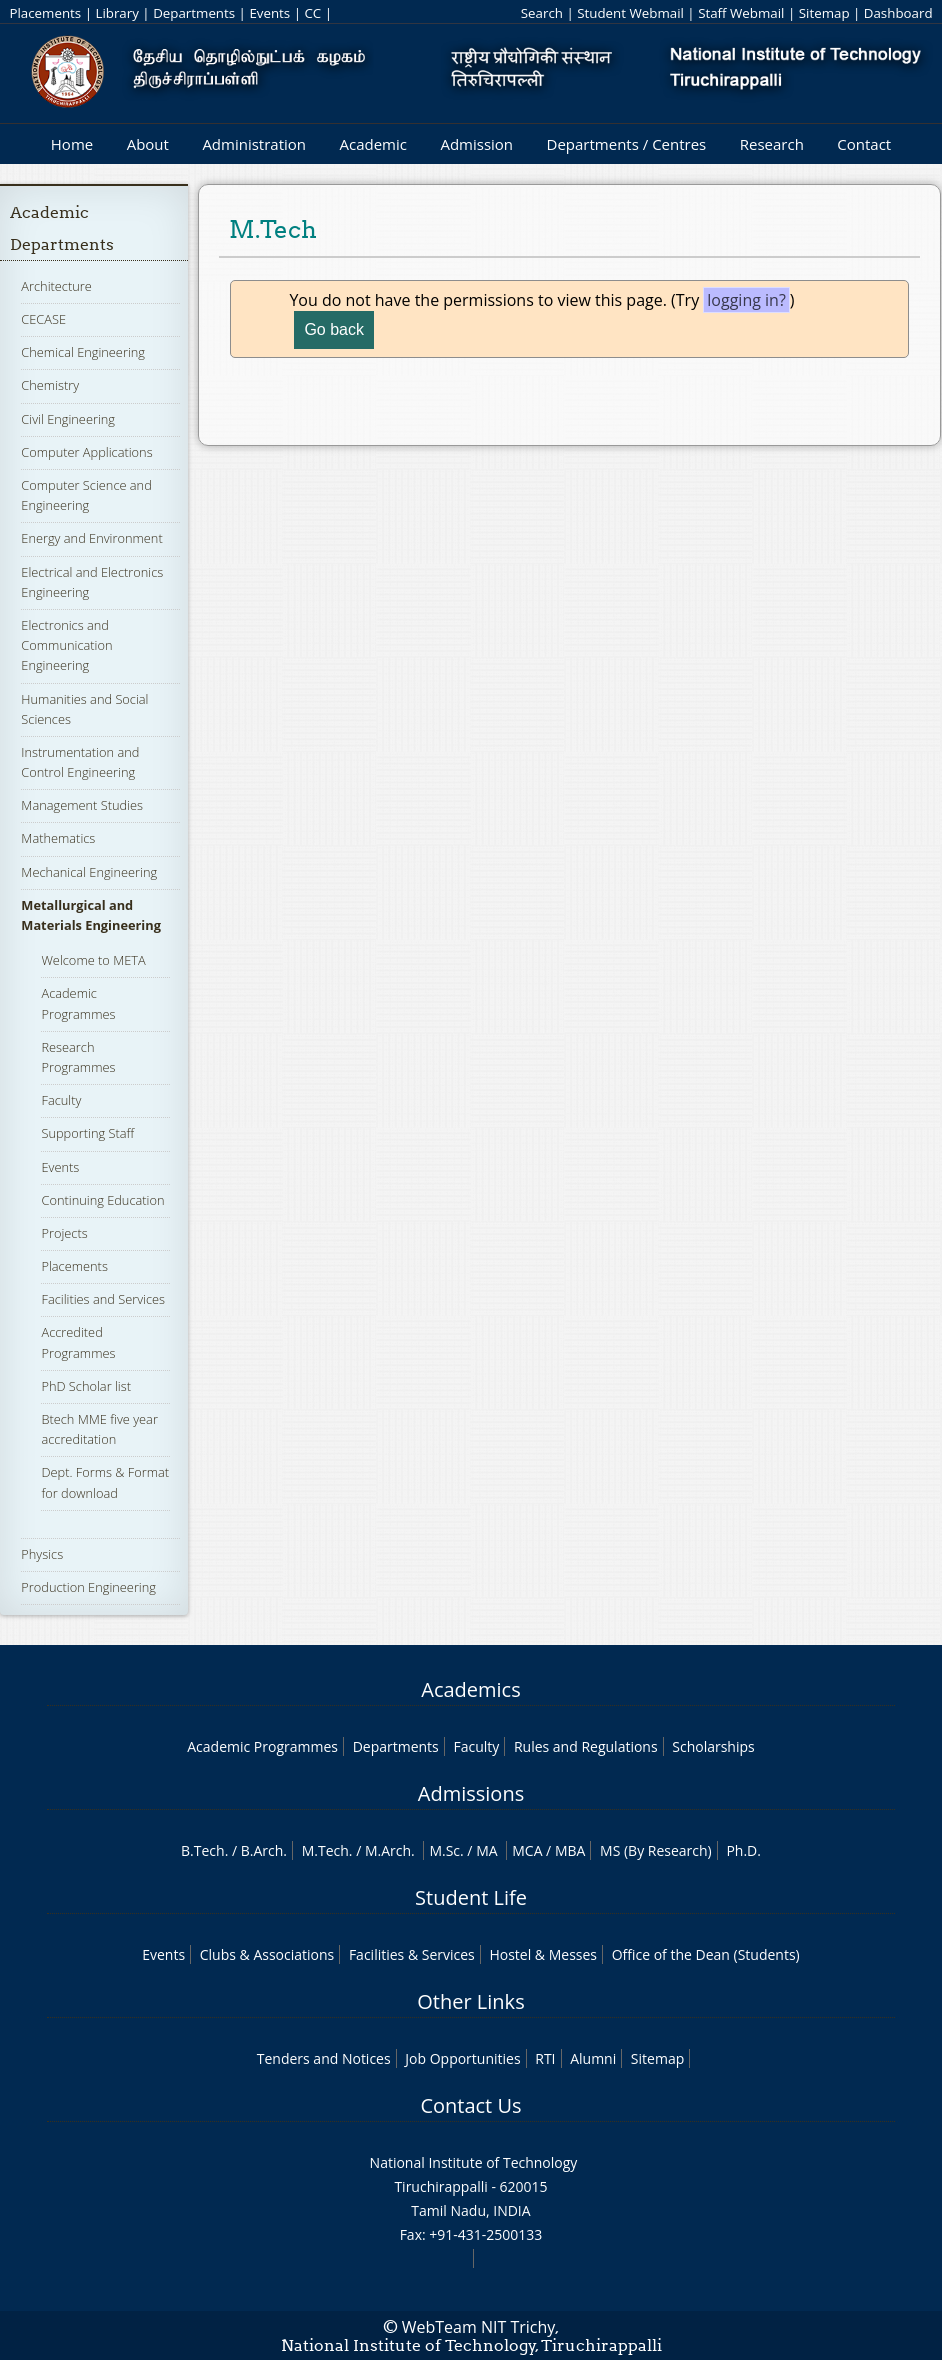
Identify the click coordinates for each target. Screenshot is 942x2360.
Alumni (593, 2058)
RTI (545, 2058)
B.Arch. (264, 1850)
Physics (42, 1554)
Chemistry (50, 385)
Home (72, 144)
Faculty (61, 1100)
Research (772, 144)
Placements (45, 13)
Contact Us (470, 2105)
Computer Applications (86, 452)
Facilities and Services (103, 1299)
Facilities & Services (412, 1954)
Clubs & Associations (267, 1954)
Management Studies (82, 805)
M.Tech (325, 1850)
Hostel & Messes (543, 1954)
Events (269, 13)
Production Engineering (88, 1587)
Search (542, 13)
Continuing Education (102, 1200)
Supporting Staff (87, 1133)
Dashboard (898, 13)
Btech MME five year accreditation (99, 1429)
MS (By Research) (656, 1850)
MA (486, 1850)
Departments (194, 13)
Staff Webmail (741, 13)
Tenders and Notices (324, 2058)
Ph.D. (743, 1850)
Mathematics (58, 838)
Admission (476, 144)
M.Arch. (390, 1850)
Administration (254, 144)
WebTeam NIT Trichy (479, 2327)
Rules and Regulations (586, 1746)
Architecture (56, 286)
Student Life (471, 1897)
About (148, 144)
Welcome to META (93, 960)
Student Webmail (630, 13)
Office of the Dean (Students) (706, 1954)
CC (312, 13)
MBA (570, 1850)
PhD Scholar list (86, 1386)
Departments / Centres (627, 144)
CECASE (43, 319)
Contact (864, 144)
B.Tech (203, 1850)
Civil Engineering (68, 419)
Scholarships (713, 1746)
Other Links (470, 2001)
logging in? (746, 300)
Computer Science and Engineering (86, 495)
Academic (372, 144)
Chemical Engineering (83, 352)
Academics (470, 1689)
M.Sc (444, 1850)
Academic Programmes (262, 1746)
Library (116, 13)
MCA (527, 1850)
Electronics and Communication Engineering (66, 645)
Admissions (471, 1793)
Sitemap (824, 13)
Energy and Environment (91, 538)
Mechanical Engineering (89, 872)
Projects (64, 1233)
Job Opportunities (462, 2058)
